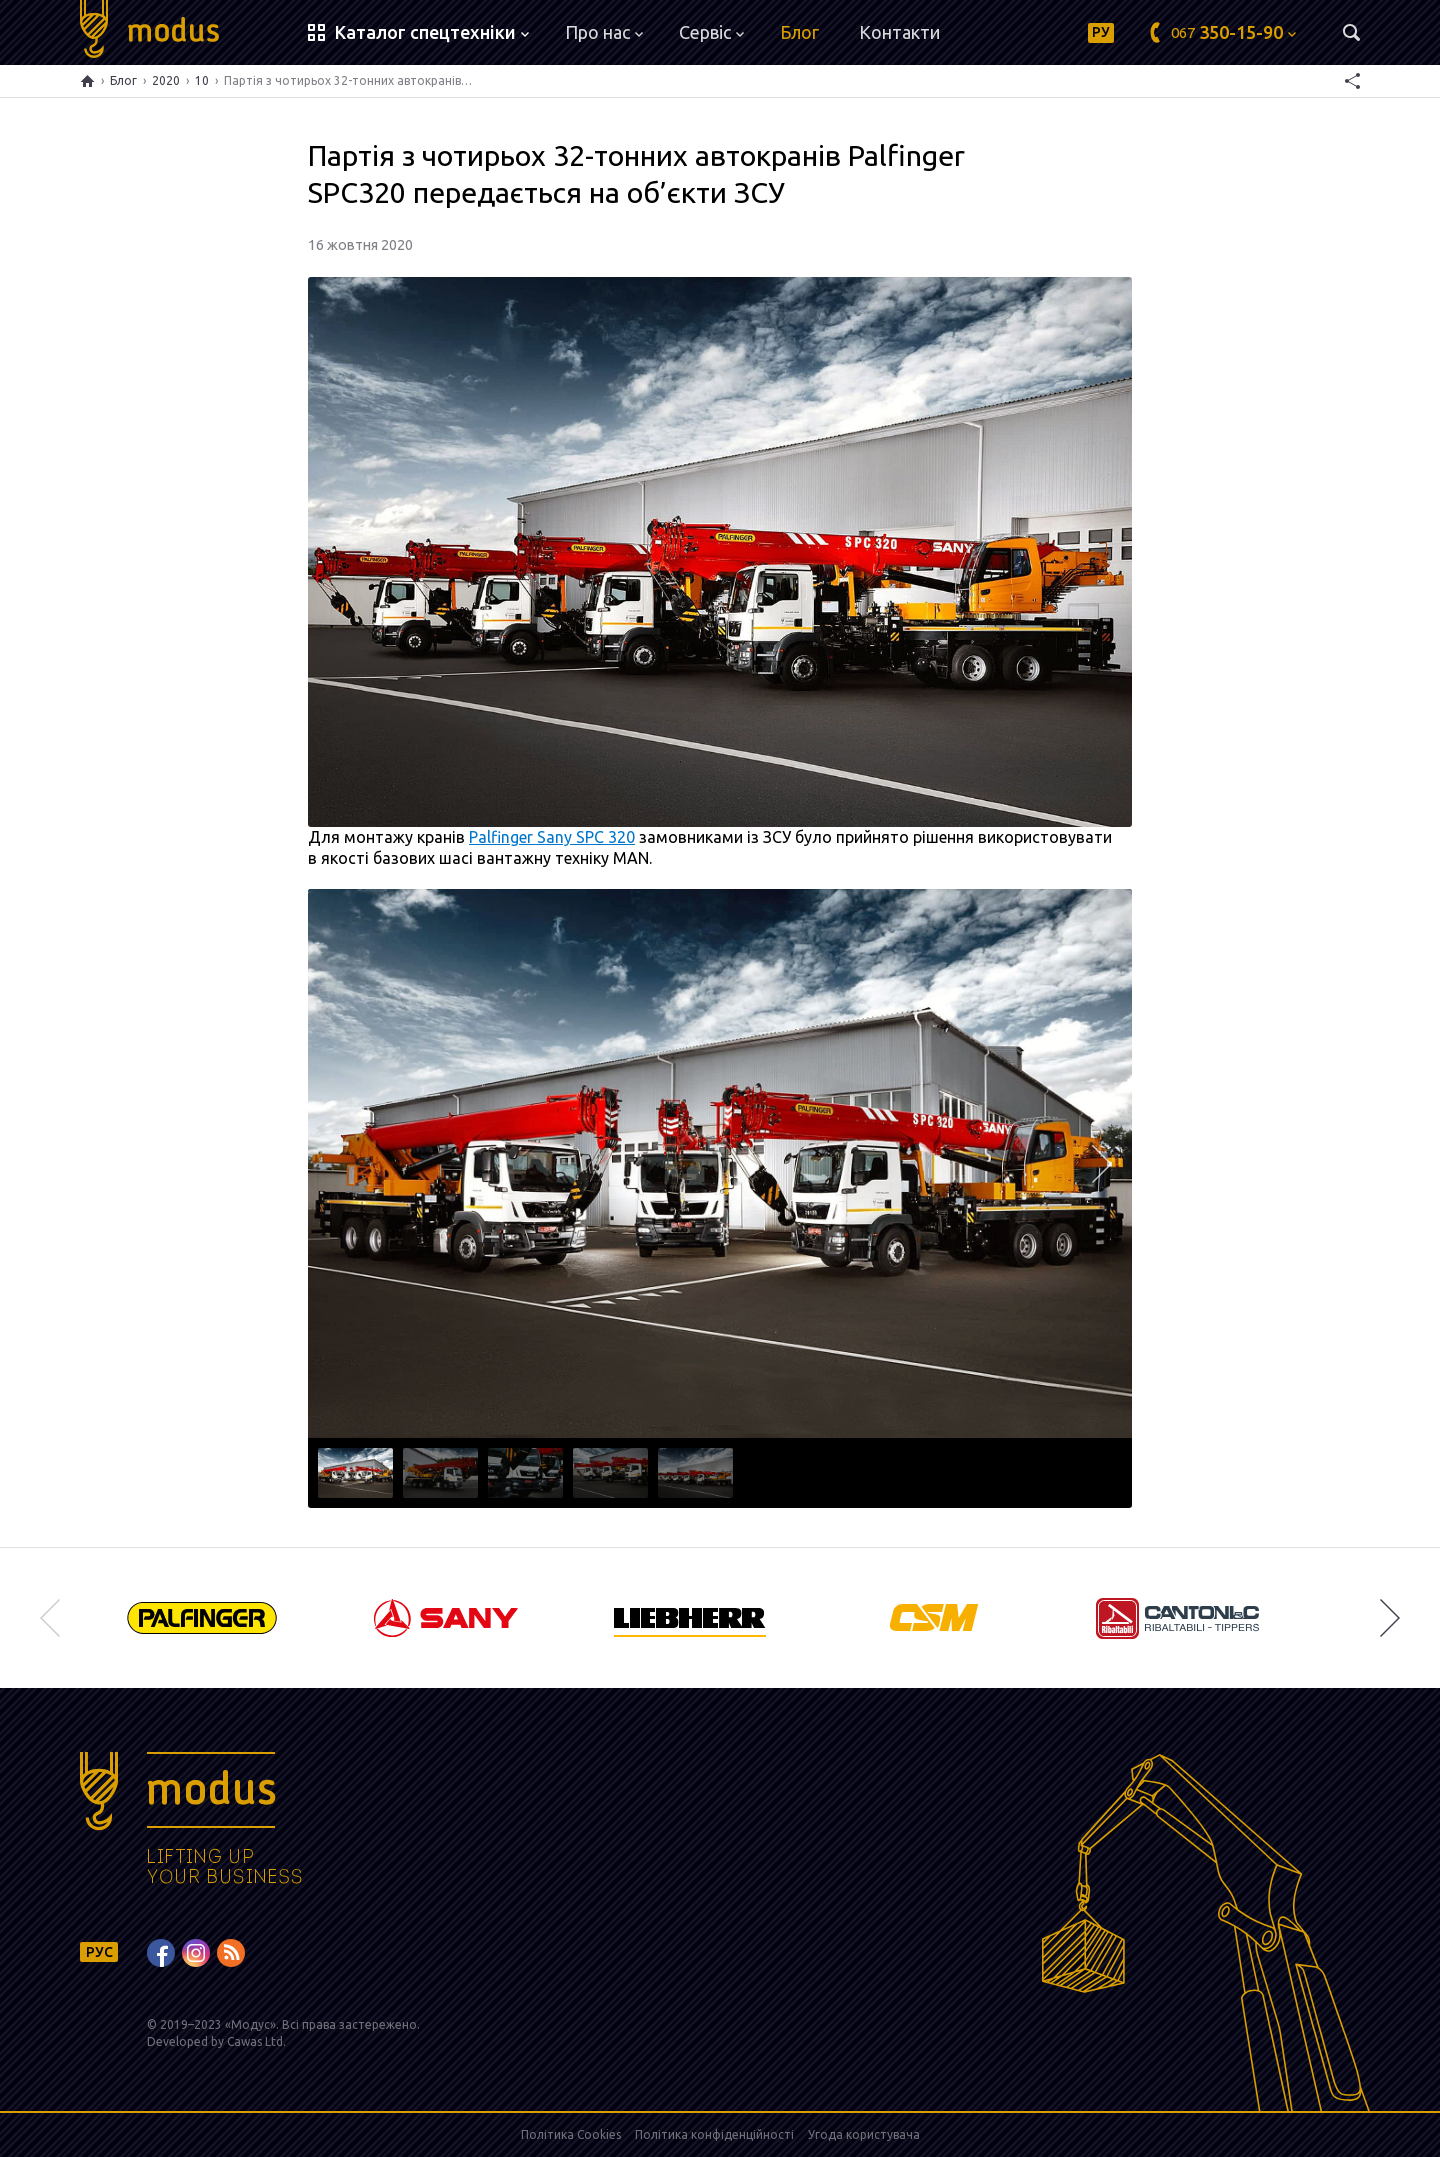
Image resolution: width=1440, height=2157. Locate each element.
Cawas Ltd (255, 2041)
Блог (799, 32)
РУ (1101, 32)
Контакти (899, 32)
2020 (166, 80)
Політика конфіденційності (714, 2134)
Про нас (604, 32)
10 (202, 80)
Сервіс (711, 32)
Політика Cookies (571, 2134)
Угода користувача (864, 2134)
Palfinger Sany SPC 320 (552, 837)
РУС (99, 1952)
